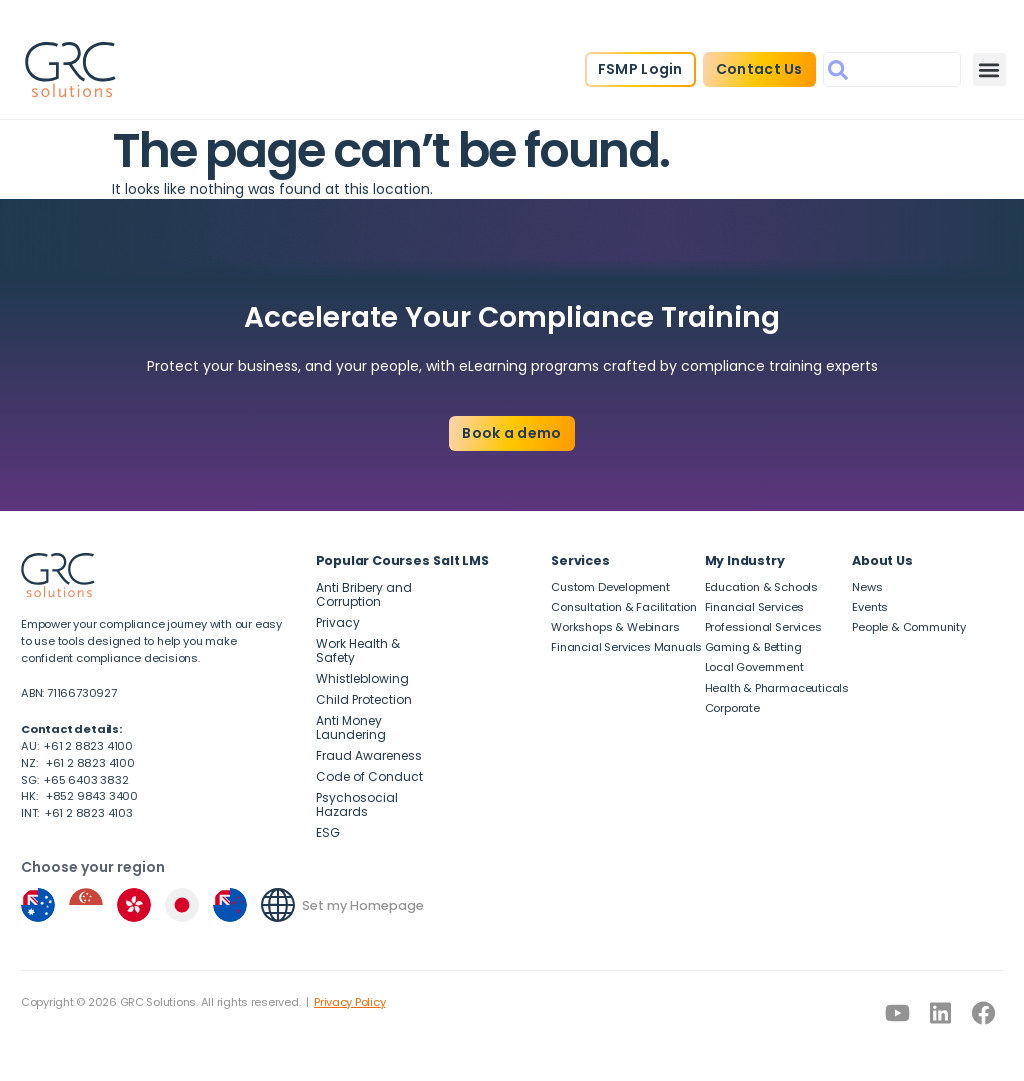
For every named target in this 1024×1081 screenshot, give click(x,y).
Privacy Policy (349, 1002)
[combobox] (892, 69)
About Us (882, 560)
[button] (989, 69)
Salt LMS (460, 560)
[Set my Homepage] (278, 905)
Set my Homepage (363, 905)
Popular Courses (373, 560)
